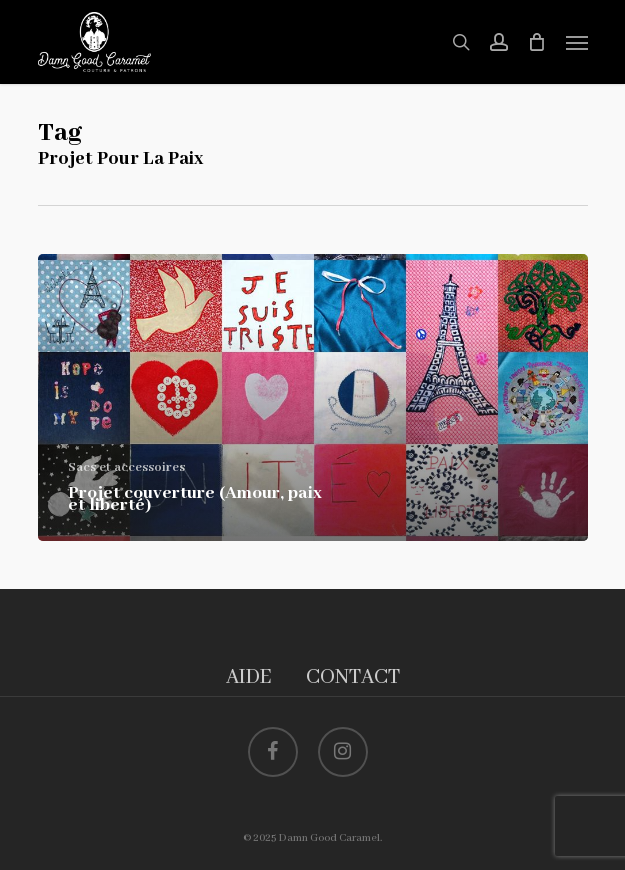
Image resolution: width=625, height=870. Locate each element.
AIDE (249, 677)
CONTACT (353, 677)
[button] (577, 42)
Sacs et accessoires (126, 467)
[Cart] (537, 42)
